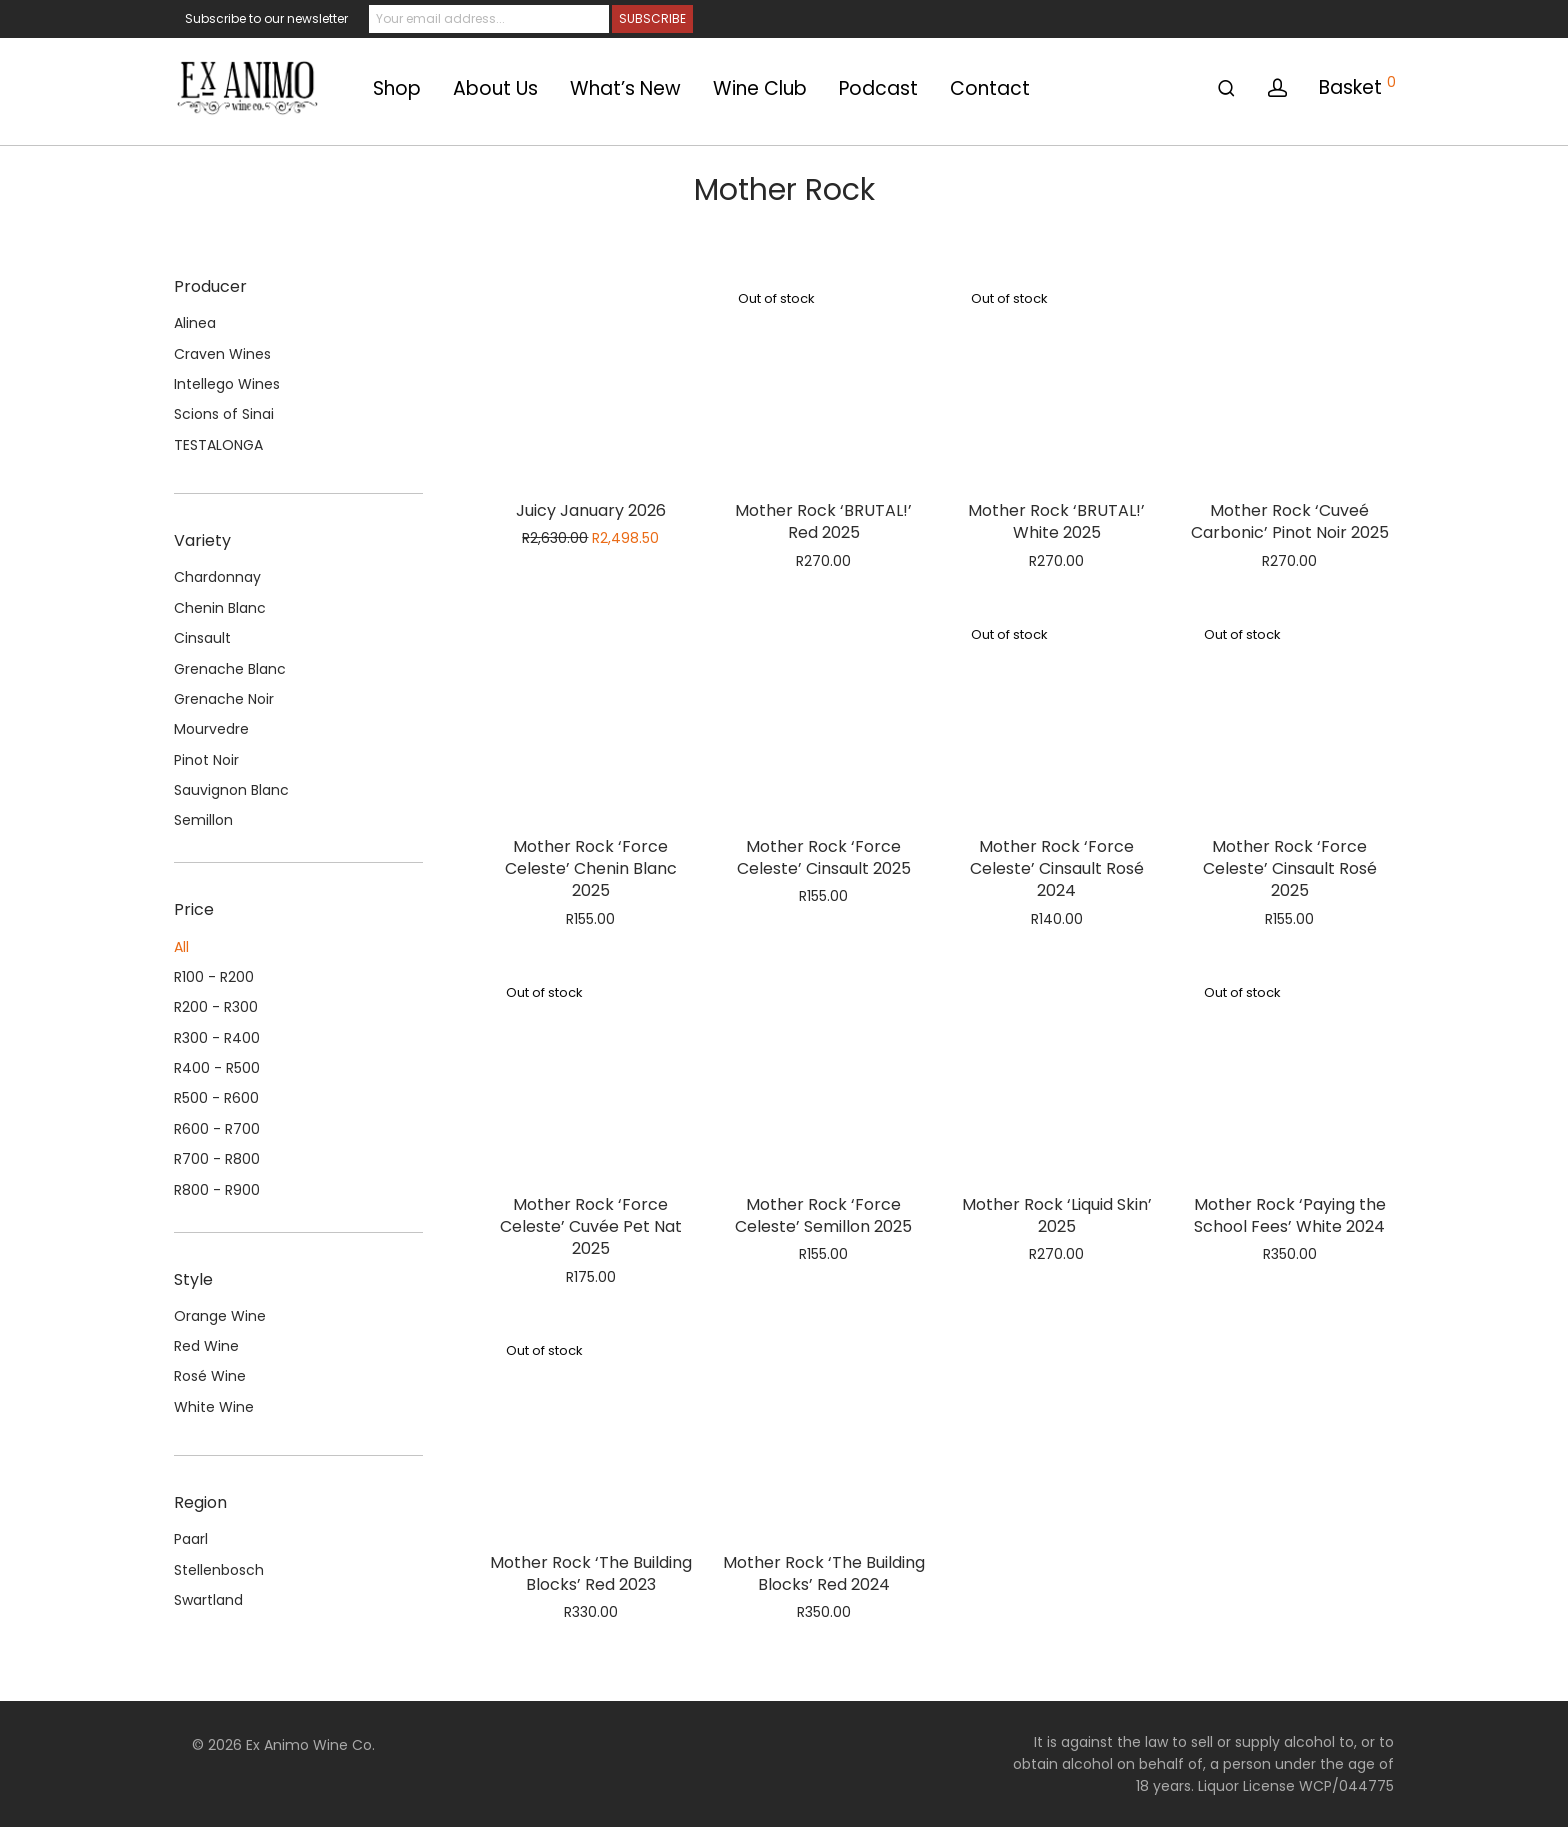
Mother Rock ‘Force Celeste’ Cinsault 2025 (824, 857)
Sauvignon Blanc (231, 790)
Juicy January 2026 (591, 510)
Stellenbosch (219, 1570)
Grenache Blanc (230, 669)
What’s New (625, 88)
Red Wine (206, 1346)
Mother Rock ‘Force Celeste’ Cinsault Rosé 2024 (1057, 869)
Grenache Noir (224, 699)
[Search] (1226, 88)
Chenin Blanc (220, 608)
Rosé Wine (210, 1376)
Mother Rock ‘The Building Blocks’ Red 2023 (591, 1573)
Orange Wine (220, 1316)
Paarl (191, 1539)
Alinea (195, 323)
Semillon (203, 820)
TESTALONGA (218, 445)
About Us (495, 88)
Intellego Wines (227, 384)
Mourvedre (211, 729)
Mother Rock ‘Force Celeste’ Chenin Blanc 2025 (591, 869)
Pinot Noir (206, 760)
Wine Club (760, 88)
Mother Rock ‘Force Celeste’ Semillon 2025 (823, 1215)
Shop (397, 88)
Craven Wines (222, 354)
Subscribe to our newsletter (266, 18)
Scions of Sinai (224, 414)
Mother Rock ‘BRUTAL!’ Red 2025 (823, 521)
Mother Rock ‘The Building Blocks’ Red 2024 (824, 1573)
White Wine (214, 1407)
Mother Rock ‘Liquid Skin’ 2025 (1057, 1215)
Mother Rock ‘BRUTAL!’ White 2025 (1056, 521)
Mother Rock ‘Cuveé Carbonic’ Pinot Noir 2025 (1290, 521)
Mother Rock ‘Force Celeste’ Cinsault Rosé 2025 (1290, 869)
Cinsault (202, 638)
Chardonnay (217, 577)
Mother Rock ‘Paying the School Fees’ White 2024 (1290, 1215)
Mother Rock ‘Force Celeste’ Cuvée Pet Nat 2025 (591, 1227)
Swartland (208, 1600)
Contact (990, 88)
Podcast (878, 88)
